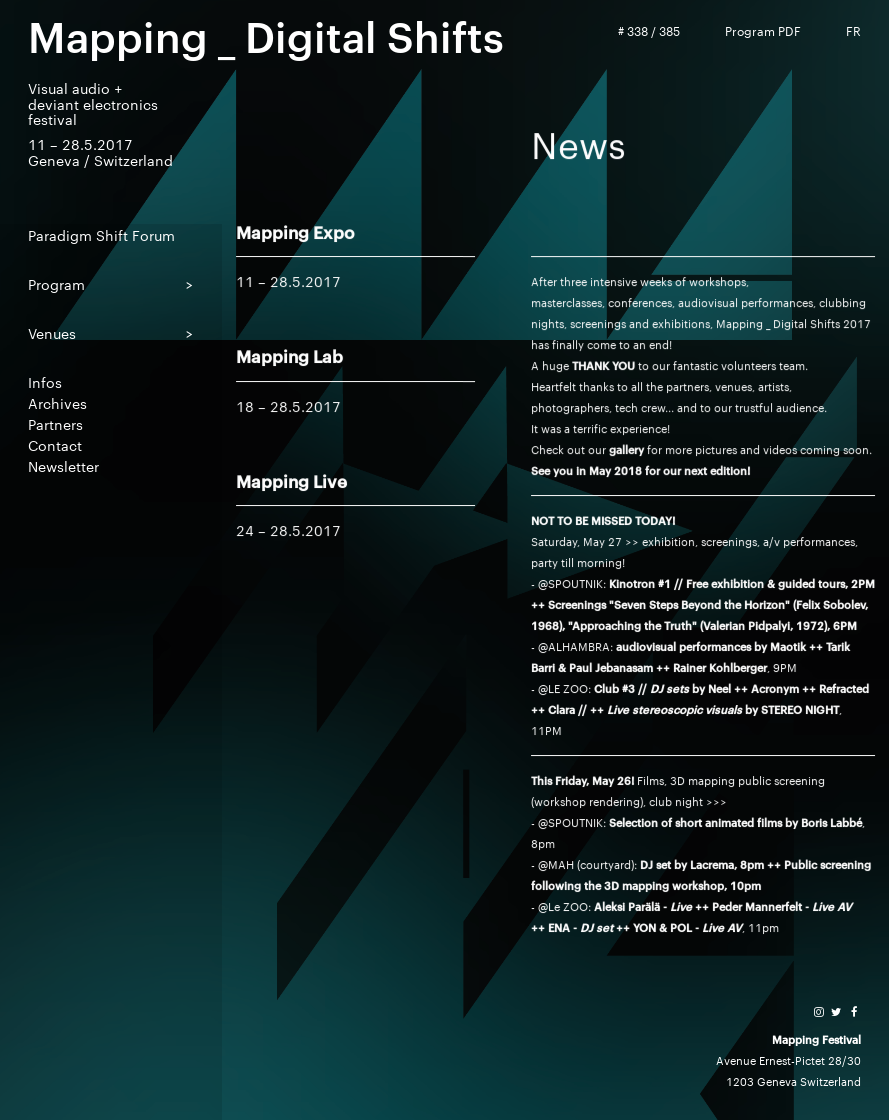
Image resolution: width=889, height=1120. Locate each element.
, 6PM (842, 625)
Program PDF (763, 31)
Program (56, 283)
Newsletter (63, 465)
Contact (55, 444)
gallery (626, 449)
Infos (45, 381)
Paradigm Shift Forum (101, 234)
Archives (57, 402)
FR (853, 31)
